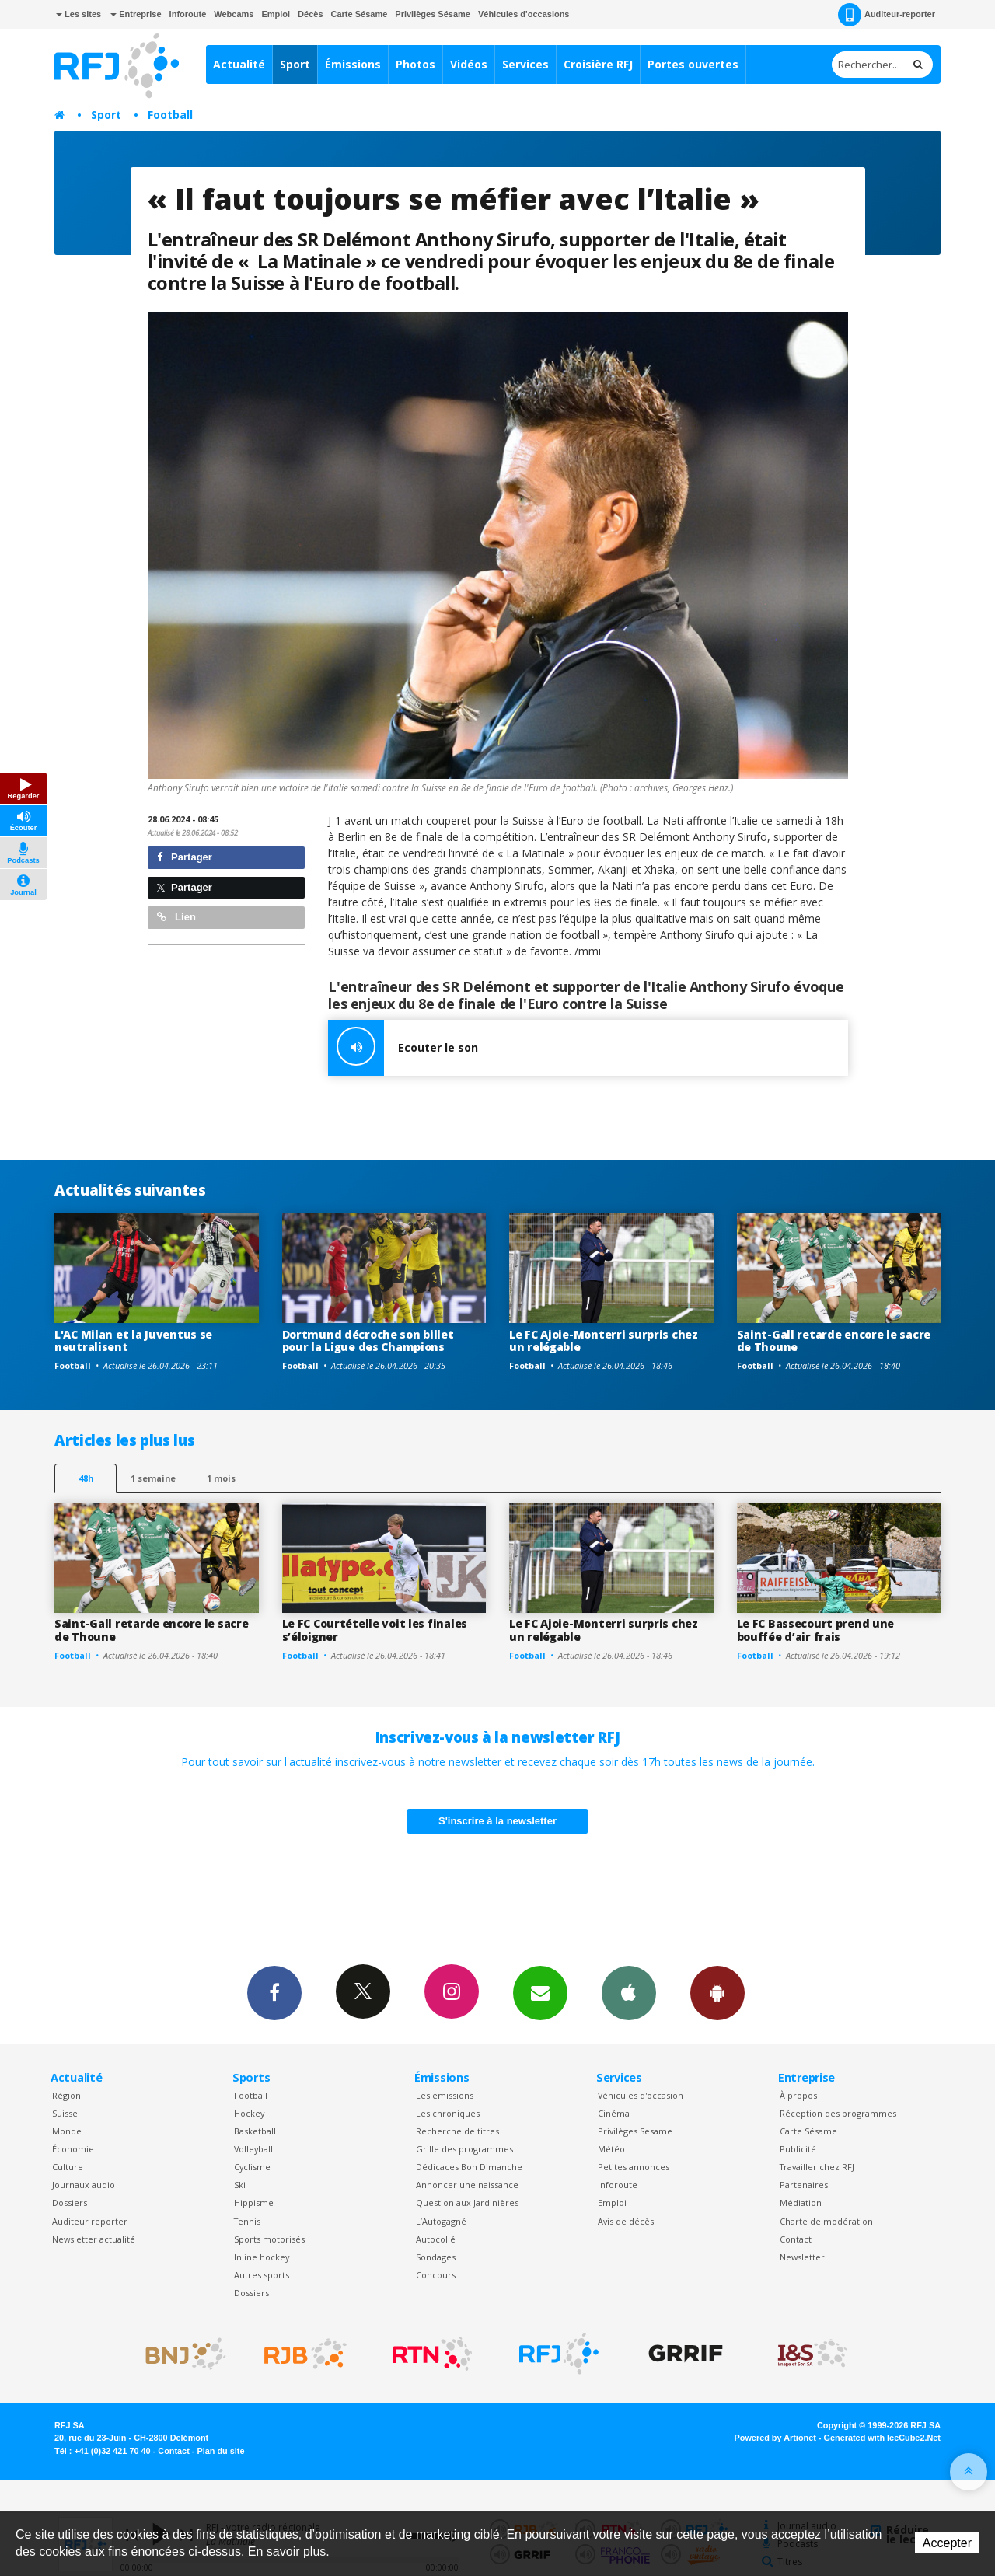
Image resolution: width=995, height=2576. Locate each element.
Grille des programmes (464, 2149)
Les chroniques (448, 2113)
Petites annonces (633, 2167)
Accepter (947, 2543)
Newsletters (540, 1992)
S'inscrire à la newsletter (497, 1821)
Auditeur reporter (89, 2221)
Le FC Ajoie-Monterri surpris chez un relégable (603, 1341)
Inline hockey (261, 2257)
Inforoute (188, 14)
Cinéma (614, 2113)
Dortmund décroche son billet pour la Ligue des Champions (368, 1341)
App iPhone (629, 1992)
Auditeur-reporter (886, 14)
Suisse (65, 2113)
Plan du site (220, 2451)
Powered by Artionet (775, 2437)
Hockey (249, 2113)
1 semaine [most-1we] (153, 1478)
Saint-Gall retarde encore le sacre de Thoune (833, 1341)
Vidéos (468, 64)
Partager (184, 857)
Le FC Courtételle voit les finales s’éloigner (374, 1630)
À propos (798, 2095)
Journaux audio (83, 2185)
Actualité (239, 64)
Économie (73, 2149)
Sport (295, 64)
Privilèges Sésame (432, 14)
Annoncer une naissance (467, 2185)
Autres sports (261, 2275)
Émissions (353, 64)
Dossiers (69, 2202)
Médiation (801, 2202)
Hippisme (254, 2202)
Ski (240, 2185)
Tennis (247, 2221)
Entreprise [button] (135, 14)
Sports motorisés (269, 2239)
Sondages (436, 2257)
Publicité (798, 2149)
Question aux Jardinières (467, 2202)
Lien (176, 917)
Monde (67, 2131)
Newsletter (802, 2257)
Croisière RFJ (598, 64)
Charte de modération (826, 2221)
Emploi (275, 14)
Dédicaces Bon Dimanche (469, 2167)
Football (170, 114)
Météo (611, 2149)
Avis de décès (626, 2221)
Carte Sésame (359, 14)
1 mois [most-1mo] (221, 1478)
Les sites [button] (78, 14)
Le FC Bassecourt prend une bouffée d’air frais (816, 1630)
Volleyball (253, 2149)
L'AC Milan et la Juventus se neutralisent (133, 1341)
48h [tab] (86, 1478)
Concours (436, 2275)
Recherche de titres (457, 2131)
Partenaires (804, 2185)
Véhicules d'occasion (640, 2095)
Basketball (255, 2131)
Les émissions (444, 2095)
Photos (415, 64)
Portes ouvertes (693, 64)
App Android (717, 1992)
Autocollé (436, 2239)
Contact (796, 2239)
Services (525, 64)
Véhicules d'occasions (524, 14)
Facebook (274, 1992)
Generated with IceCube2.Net (882, 2437)
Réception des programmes (838, 2113)
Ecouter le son (403, 1048)
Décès (310, 14)
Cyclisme (252, 2167)
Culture (67, 2167)
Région (66, 2095)
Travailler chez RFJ (817, 2167)
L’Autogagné (441, 2221)
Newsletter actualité (93, 2239)
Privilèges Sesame (635, 2131)
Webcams (233, 14)
